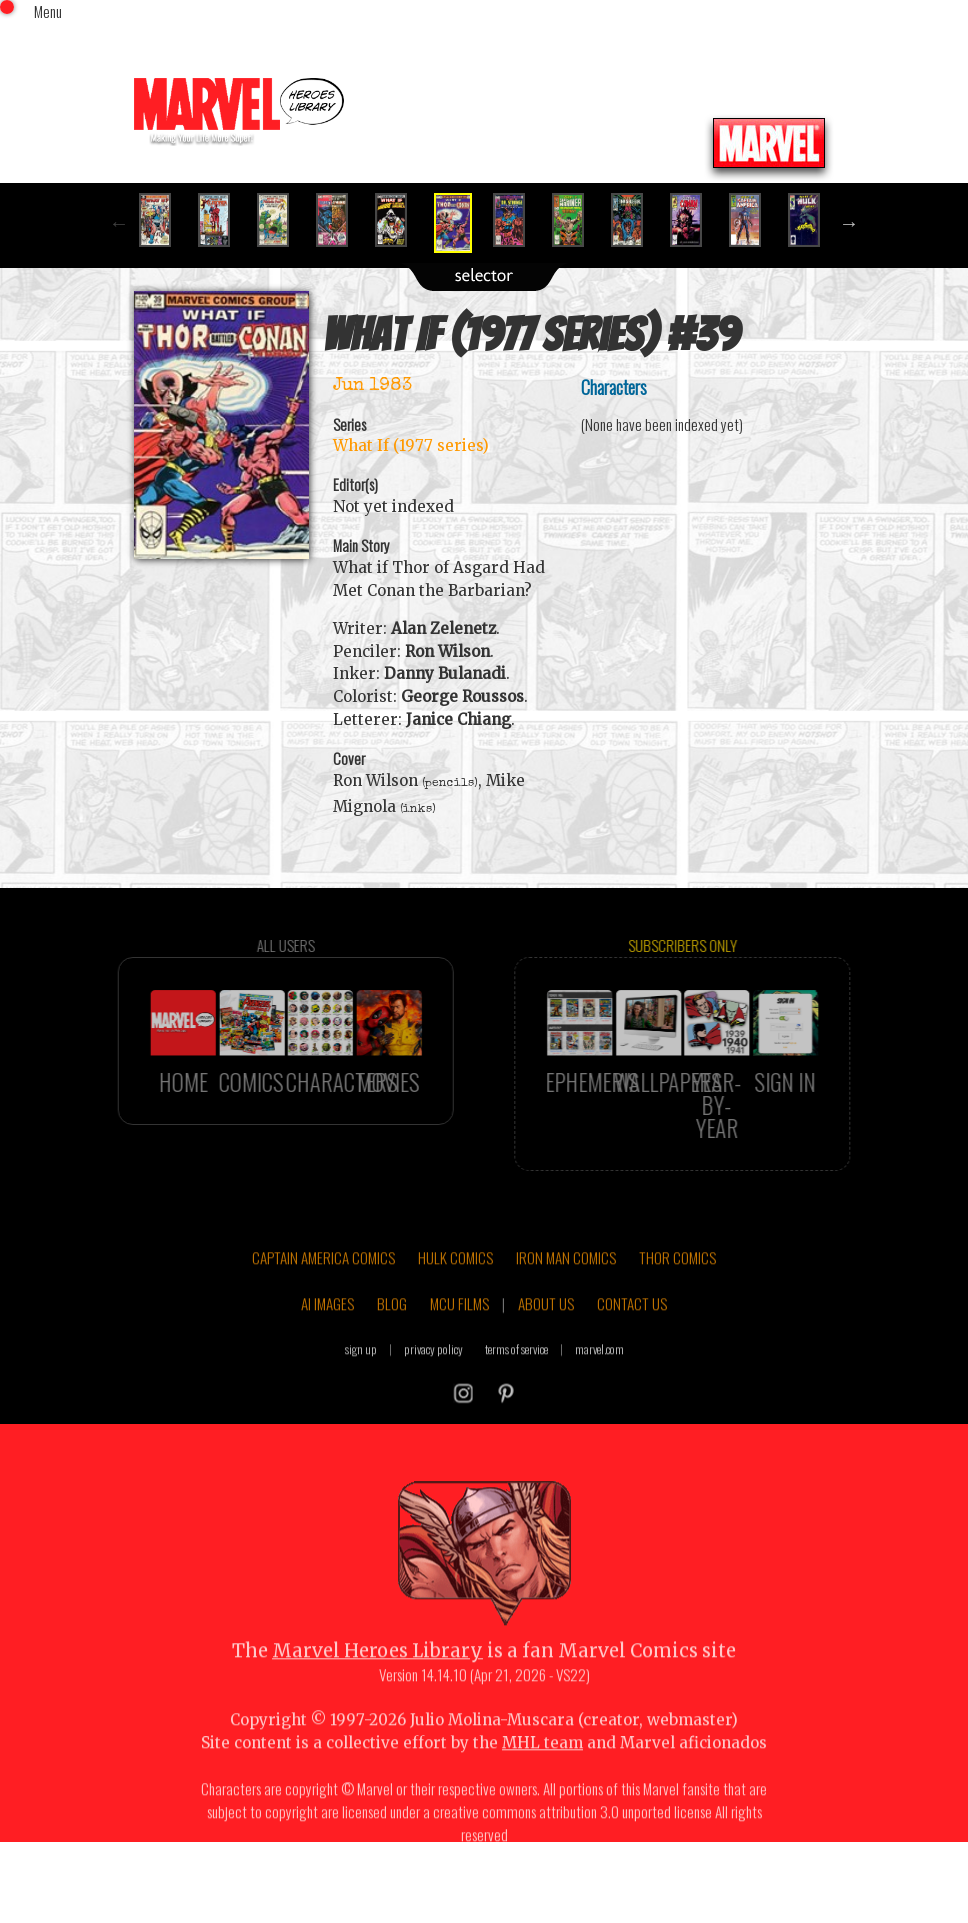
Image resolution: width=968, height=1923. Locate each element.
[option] (163, 220)
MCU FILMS (459, 1347)
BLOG (392, 1347)
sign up (361, 1391)
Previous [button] (119, 223)
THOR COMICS (677, 1301)
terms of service (516, 1391)
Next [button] (849, 223)
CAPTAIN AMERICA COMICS (323, 1301)
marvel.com (599, 1391)
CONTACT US (632, 1347)
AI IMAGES (327, 1347)
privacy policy (433, 1391)
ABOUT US (546, 1347)
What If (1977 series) (411, 445)
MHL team (542, 1785)
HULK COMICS (455, 1301)
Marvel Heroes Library (377, 1694)
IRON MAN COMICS (566, 1301)
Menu (48, 11)
